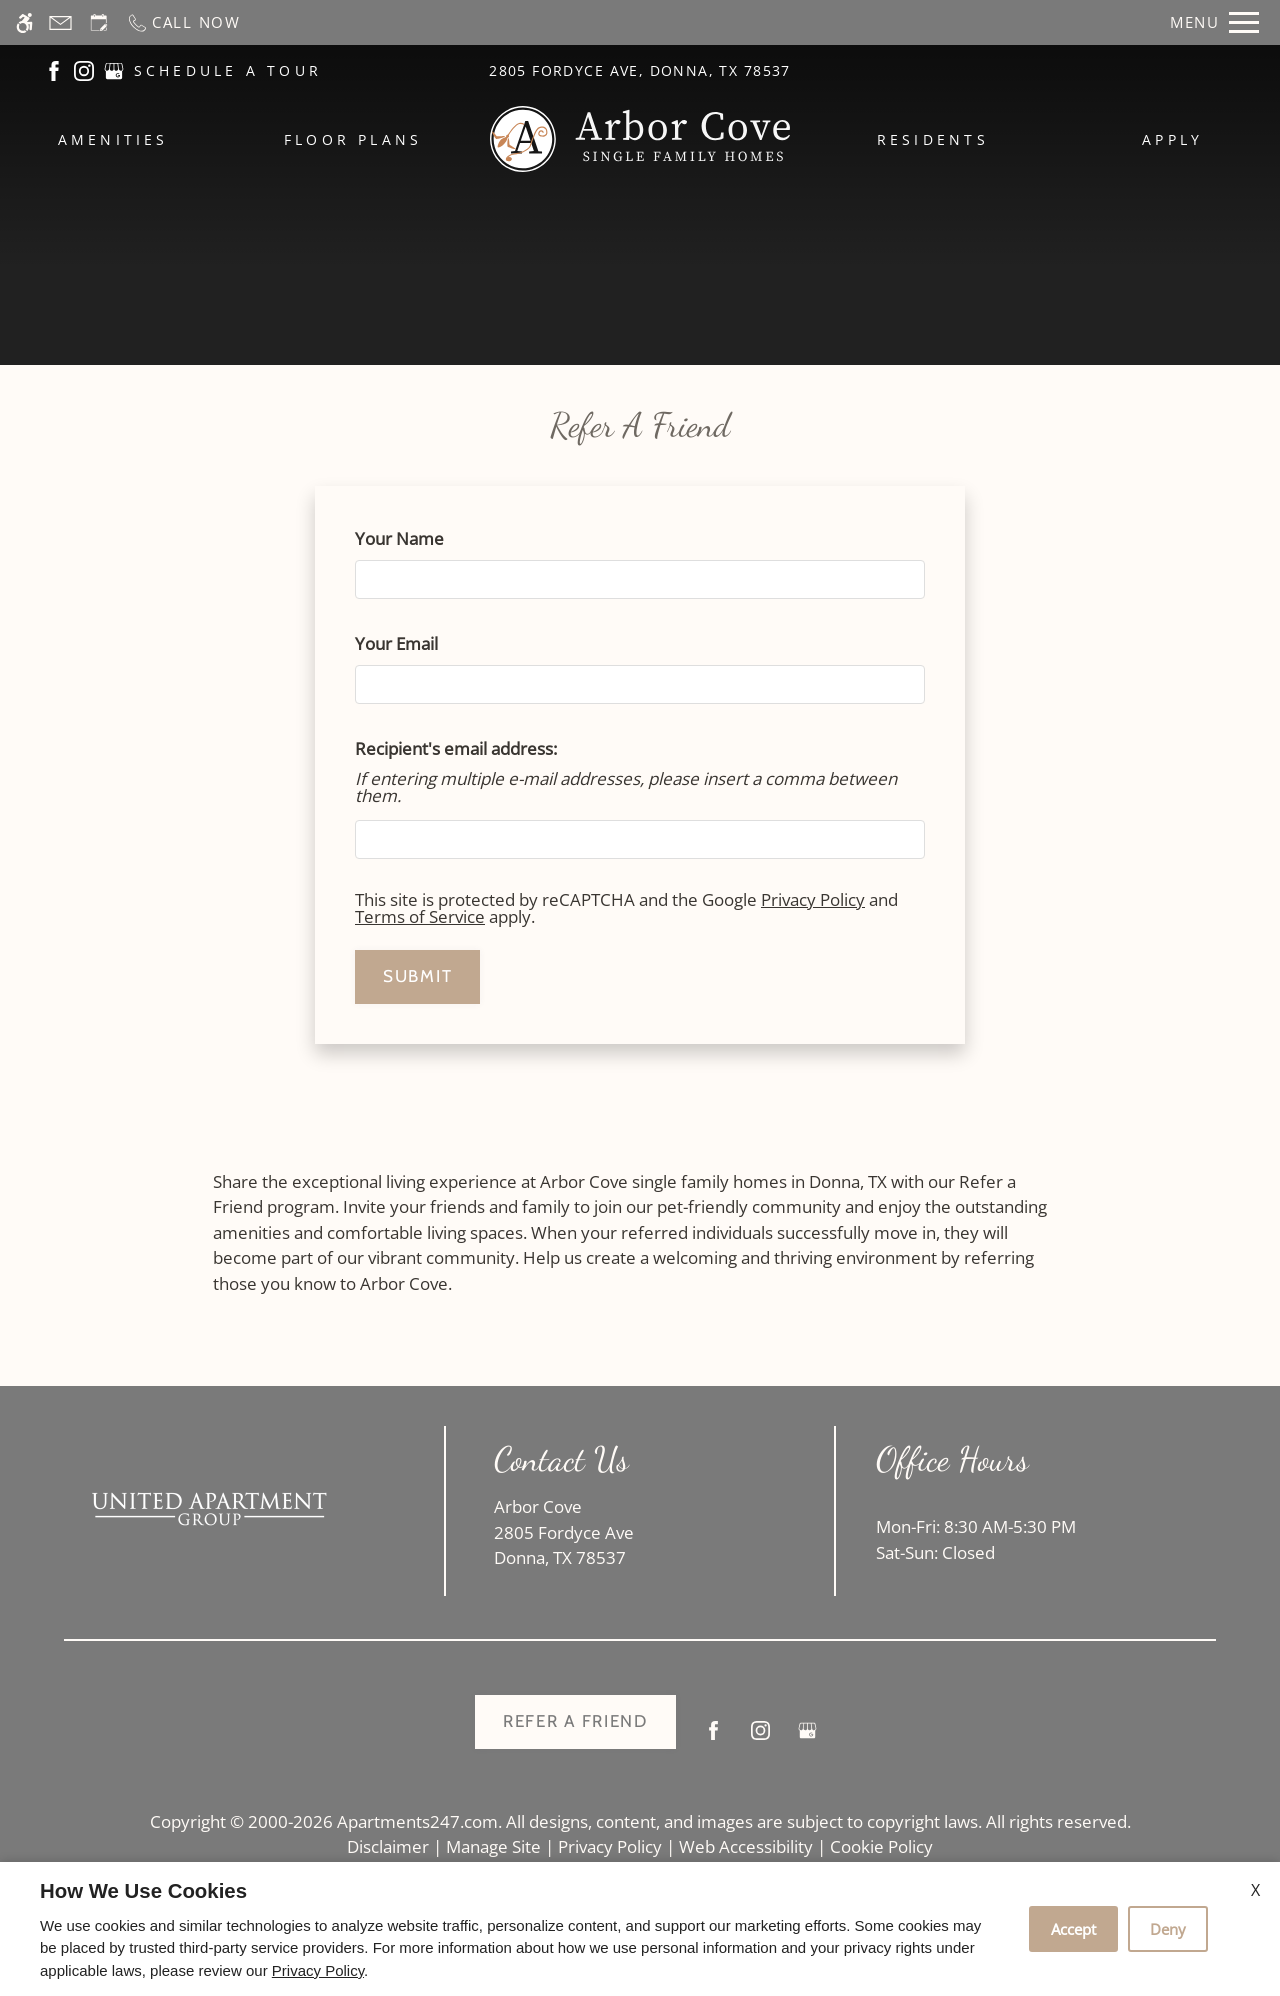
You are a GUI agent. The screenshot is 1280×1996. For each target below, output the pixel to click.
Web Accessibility (746, 1846)
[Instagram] (760, 1738)
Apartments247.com (417, 1821)
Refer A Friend (575, 1721)
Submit (417, 976)
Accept (1073, 1929)
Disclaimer (388, 1846)
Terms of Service (420, 916)
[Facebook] (713, 1738)
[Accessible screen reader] (24, 22)
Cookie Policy (881, 1846)
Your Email (430, 643)
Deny (1168, 1929)
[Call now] (183, 22)
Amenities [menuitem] (113, 139)
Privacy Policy (813, 899)
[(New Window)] (54, 69)
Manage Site (493, 1846)
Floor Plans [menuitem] (353, 139)
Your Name (433, 538)
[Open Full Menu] (1214, 22)
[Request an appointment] (99, 22)
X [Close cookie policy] (1255, 1890)
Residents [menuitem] (933, 139)
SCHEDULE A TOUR (228, 70)
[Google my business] (807, 1738)
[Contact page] (60, 22)
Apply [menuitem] (1172, 139)
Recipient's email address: (456, 748)
